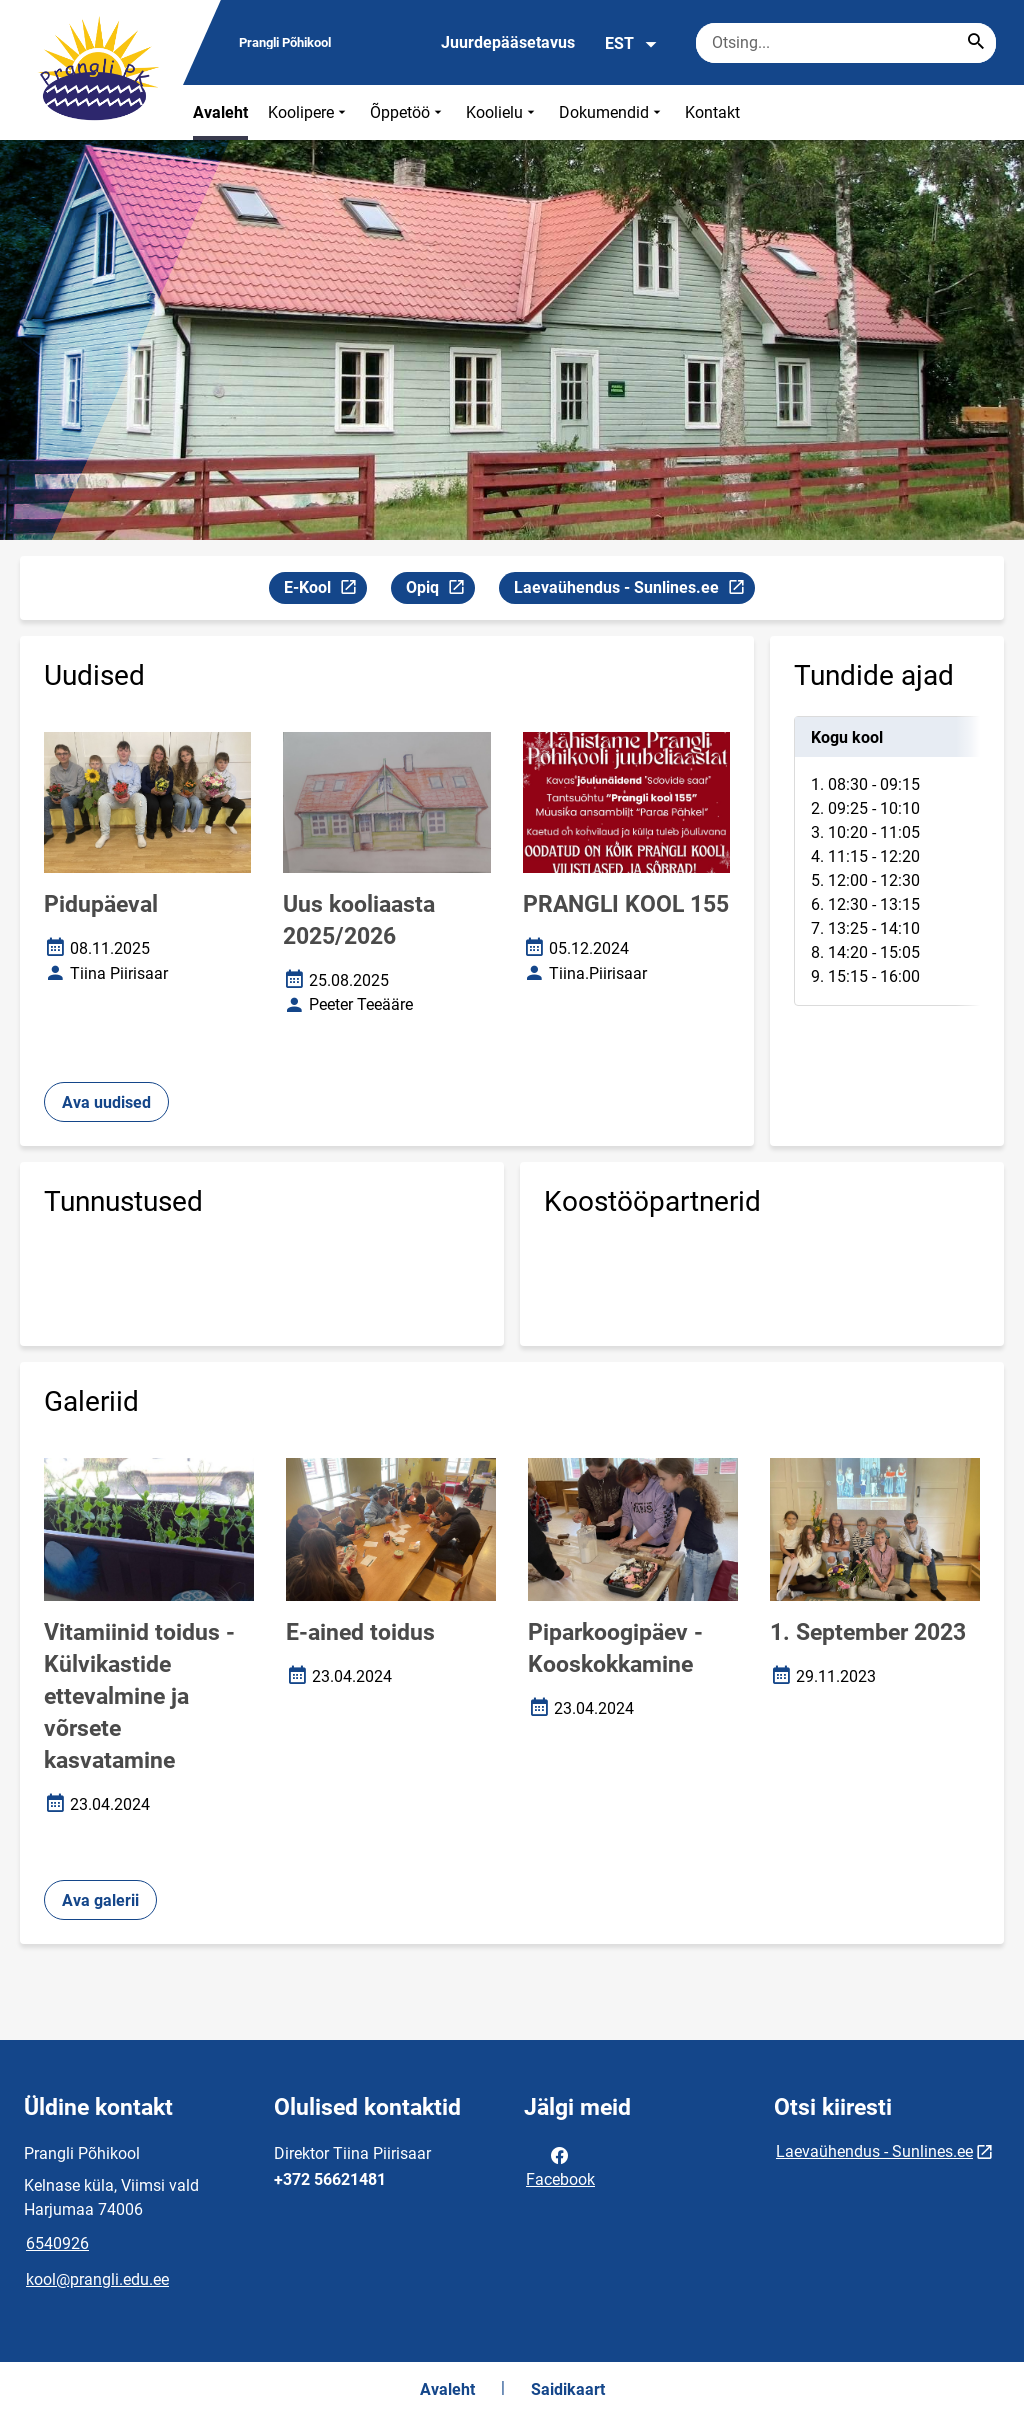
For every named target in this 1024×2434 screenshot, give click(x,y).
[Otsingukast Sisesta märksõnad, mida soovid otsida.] (846, 43)
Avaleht (220, 112)
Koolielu (502, 112)
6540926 (57, 2243)
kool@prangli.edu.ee (97, 2279)
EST (631, 44)
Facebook (560, 2166)
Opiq (440, 590)
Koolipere (309, 112)
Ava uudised (106, 1102)
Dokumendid (612, 112)
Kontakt (712, 112)
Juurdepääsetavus (508, 42)
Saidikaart (568, 2389)
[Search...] (976, 43)
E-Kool (325, 590)
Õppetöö (408, 112)
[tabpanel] (887, 861)
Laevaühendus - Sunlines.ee (629, 590)
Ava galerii (100, 1900)
